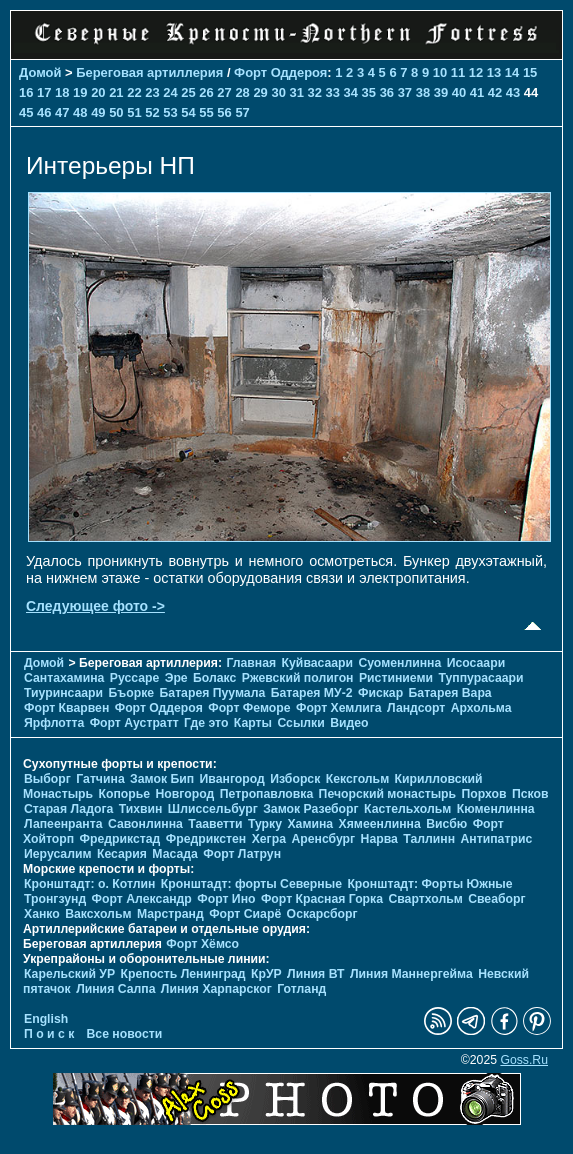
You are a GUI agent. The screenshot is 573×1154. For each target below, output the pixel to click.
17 (44, 92)
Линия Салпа (115, 989)
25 (188, 92)
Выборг (47, 779)
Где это (206, 723)
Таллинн (429, 839)
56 (224, 112)
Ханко (42, 914)
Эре (176, 678)
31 (296, 92)
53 (170, 112)
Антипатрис (496, 839)
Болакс (214, 678)
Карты (253, 723)
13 (494, 72)
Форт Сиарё (245, 914)
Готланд (301, 989)
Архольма (481, 708)
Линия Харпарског (216, 989)
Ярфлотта (54, 723)
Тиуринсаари (63, 693)
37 (405, 92)
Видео (349, 723)
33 (333, 92)
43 (513, 92)
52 (152, 112)
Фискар (380, 693)
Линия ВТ (315, 974)
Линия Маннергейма (411, 974)
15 (530, 72)
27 (224, 92)
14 (512, 72)
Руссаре (135, 678)
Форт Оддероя (280, 72)
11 (458, 72)
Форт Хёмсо (202, 944)
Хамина (310, 824)
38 (423, 92)
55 (206, 112)
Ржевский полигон (298, 678)
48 (80, 112)
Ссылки (300, 723)
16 (26, 92)
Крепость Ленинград (183, 974)
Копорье (125, 794)
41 (477, 92)
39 (441, 92)
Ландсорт (416, 708)
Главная (251, 663)
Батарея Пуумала (213, 693)
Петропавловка (266, 794)
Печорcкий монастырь (388, 794)
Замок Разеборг (310, 809)
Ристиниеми (396, 678)
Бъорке (132, 693)
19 (80, 92)
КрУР (266, 974)
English (46, 1019)
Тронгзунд (55, 899)
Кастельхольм (407, 809)
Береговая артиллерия (149, 72)
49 (98, 112)
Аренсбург (323, 839)
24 (170, 92)
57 (242, 112)
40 (459, 92)
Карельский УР (69, 974)
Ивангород (232, 779)
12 (476, 72)
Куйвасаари (318, 663)
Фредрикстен (206, 839)
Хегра (269, 839)
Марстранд (170, 914)
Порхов (484, 794)
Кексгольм (357, 779)
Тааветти (215, 824)
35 (369, 92)
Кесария (122, 854)
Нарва (379, 839)
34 (351, 92)
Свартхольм (425, 899)
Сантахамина (64, 678)
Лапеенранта (63, 824)
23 (152, 92)
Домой (40, 72)
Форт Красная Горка (322, 899)
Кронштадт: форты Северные (251, 884)
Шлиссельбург (213, 809)
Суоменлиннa (400, 663)
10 (440, 72)
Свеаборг (496, 899)
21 (116, 92)
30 (278, 92)
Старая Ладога (68, 809)
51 (134, 112)
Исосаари (476, 663)
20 (98, 92)
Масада (174, 854)
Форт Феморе (249, 708)
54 (188, 112)
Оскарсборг (322, 914)
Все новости (125, 1034)
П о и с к (49, 1034)
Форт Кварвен (66, 708)
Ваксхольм (98, 914)
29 (260, 92)
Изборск (295, 779)
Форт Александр (142, 899)
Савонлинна (145, 824)
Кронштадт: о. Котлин (89, 884)
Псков (530, 794)
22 (134, 92)
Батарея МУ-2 (312, 693)
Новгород (185, 794)
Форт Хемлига (339, 708)
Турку (265, 824)
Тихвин (141, 809)
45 (26, 112)
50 (116, 112)
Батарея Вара (450, 693)
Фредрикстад (120, 839)
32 (315, 92)
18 (62, 92)
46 (44, 112)
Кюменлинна (496, 809)
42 (495, 92)
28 (242, 92)
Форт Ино (226, 899)
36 (387, 92)
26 (206, 92)
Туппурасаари (480, 678)
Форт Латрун (242, 854)
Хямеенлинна (380, 824)
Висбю (446, 824)
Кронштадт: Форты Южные (429, 884)
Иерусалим (58, 854)
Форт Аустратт (134, 723)
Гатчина (100, 779)
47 (62, 112)
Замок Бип (162, 779)
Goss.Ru (524, 1060)
